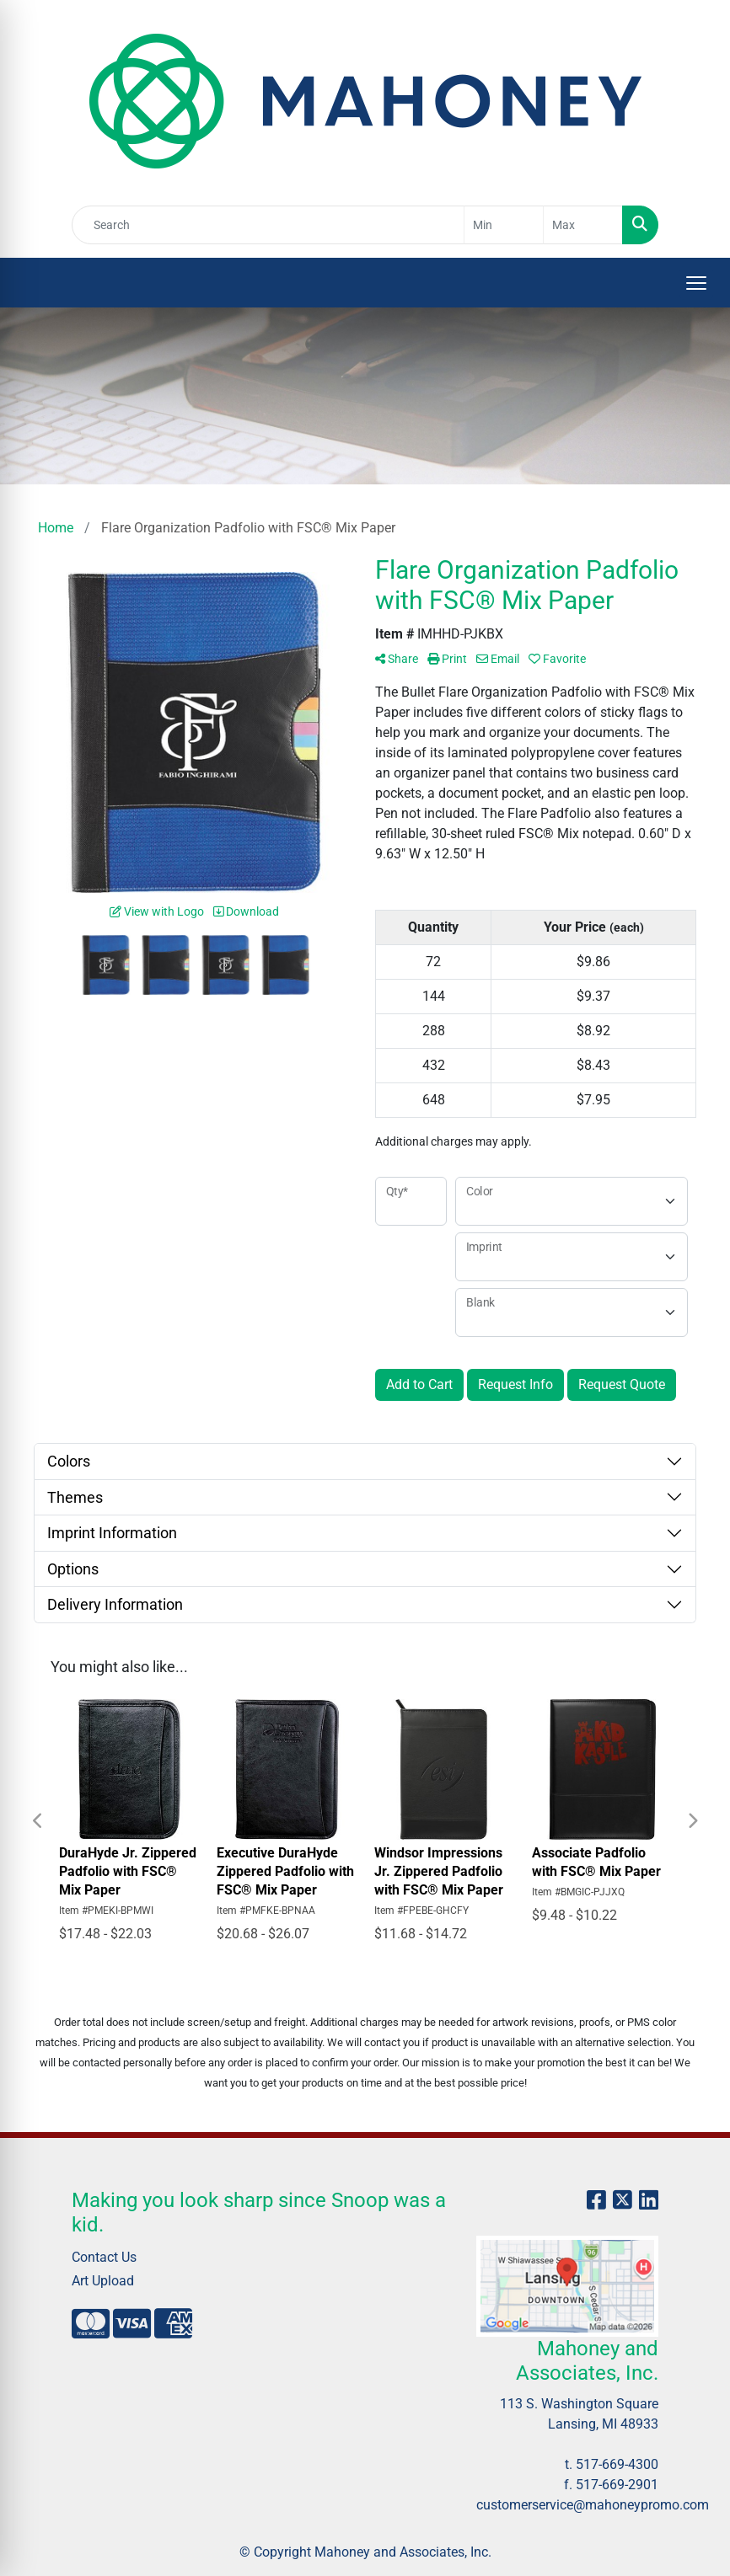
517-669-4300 (617, 2464)
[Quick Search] (268, 225)
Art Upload (103, 2281)
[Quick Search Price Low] (504, 225)
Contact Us (104, 2257)
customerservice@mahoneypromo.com (592, 2505)
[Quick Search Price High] (583, 225)
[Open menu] (696, 283)
